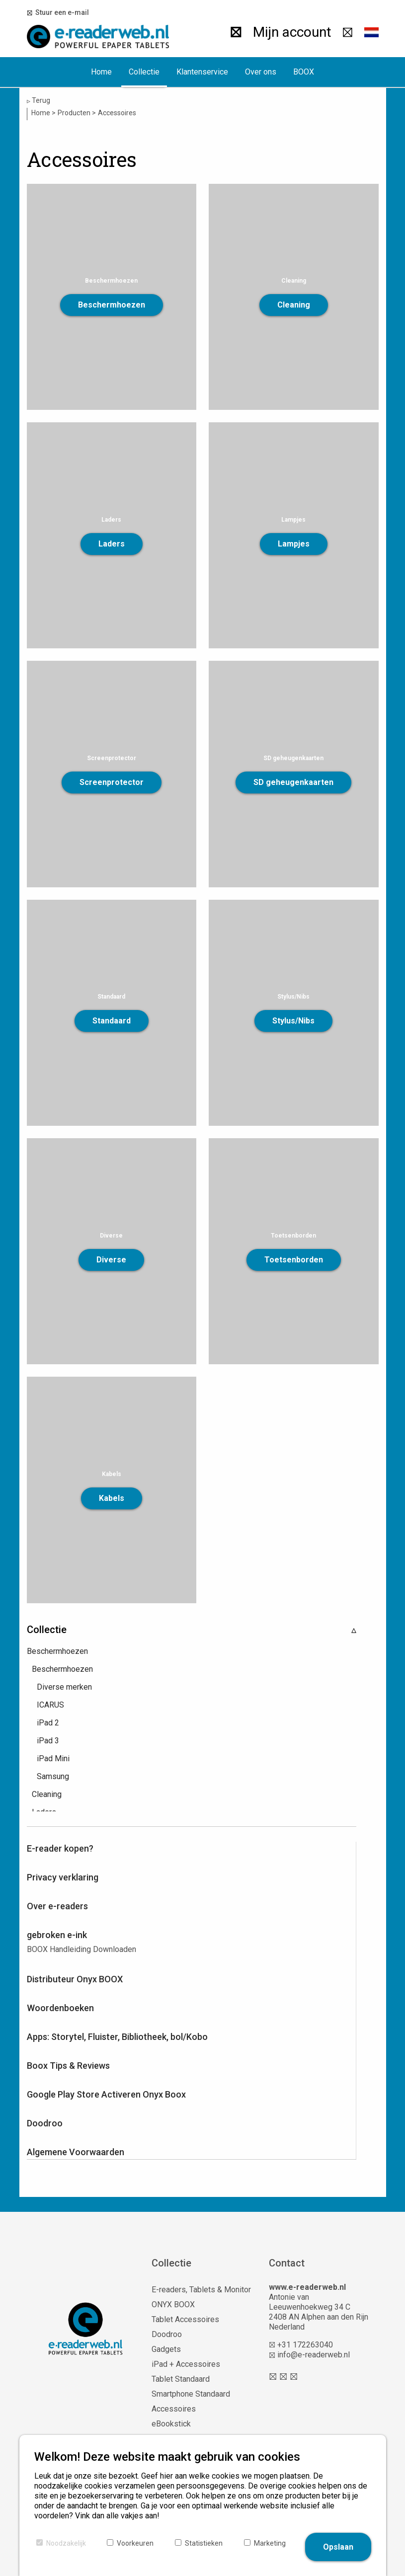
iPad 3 (48, 1740)
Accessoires (174, 2409)
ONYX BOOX (173, 2304)
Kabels (111, 1498)
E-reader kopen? (60, 1848)
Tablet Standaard (181, 2379)
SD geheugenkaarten (293, 782)
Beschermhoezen (111, 305)
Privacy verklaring (62, 1877)
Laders (111, 543)
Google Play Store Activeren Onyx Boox (106, 2094)
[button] (371, 32)
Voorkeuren (135, 2543)
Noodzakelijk (66, 2543)
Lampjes (294, 543)
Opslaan (338, 2547)
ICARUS (50, 1705)
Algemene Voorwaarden (75, 2152)
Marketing (270, 2543)
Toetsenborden (293, 1259)
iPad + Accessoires (186, 2364)
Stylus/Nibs (293, 1020)
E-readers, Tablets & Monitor (201, 2289)
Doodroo (45, 2123)
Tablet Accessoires (185, 2319)
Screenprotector (112, 782)
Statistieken (204, 2543)
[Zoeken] (232, 32)
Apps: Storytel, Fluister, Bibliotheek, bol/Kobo (117, 2036)
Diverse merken (64, 1687)
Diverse (111, 1259)
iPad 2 (48, 1722)
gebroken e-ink (57, 1935)
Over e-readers (57, 1906)
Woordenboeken (60, 2008)
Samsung (53, 1776)
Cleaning (293, 305)
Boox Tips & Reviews (68, 2065)
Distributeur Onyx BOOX (75, 1979)
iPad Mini (53, 1758)
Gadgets (166, 2349)
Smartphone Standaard (191, 2394)
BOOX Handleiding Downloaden (81, 1949)
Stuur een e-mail (60, 12)
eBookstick (171, 2423)
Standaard (111, 1020)
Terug (38, 100)
